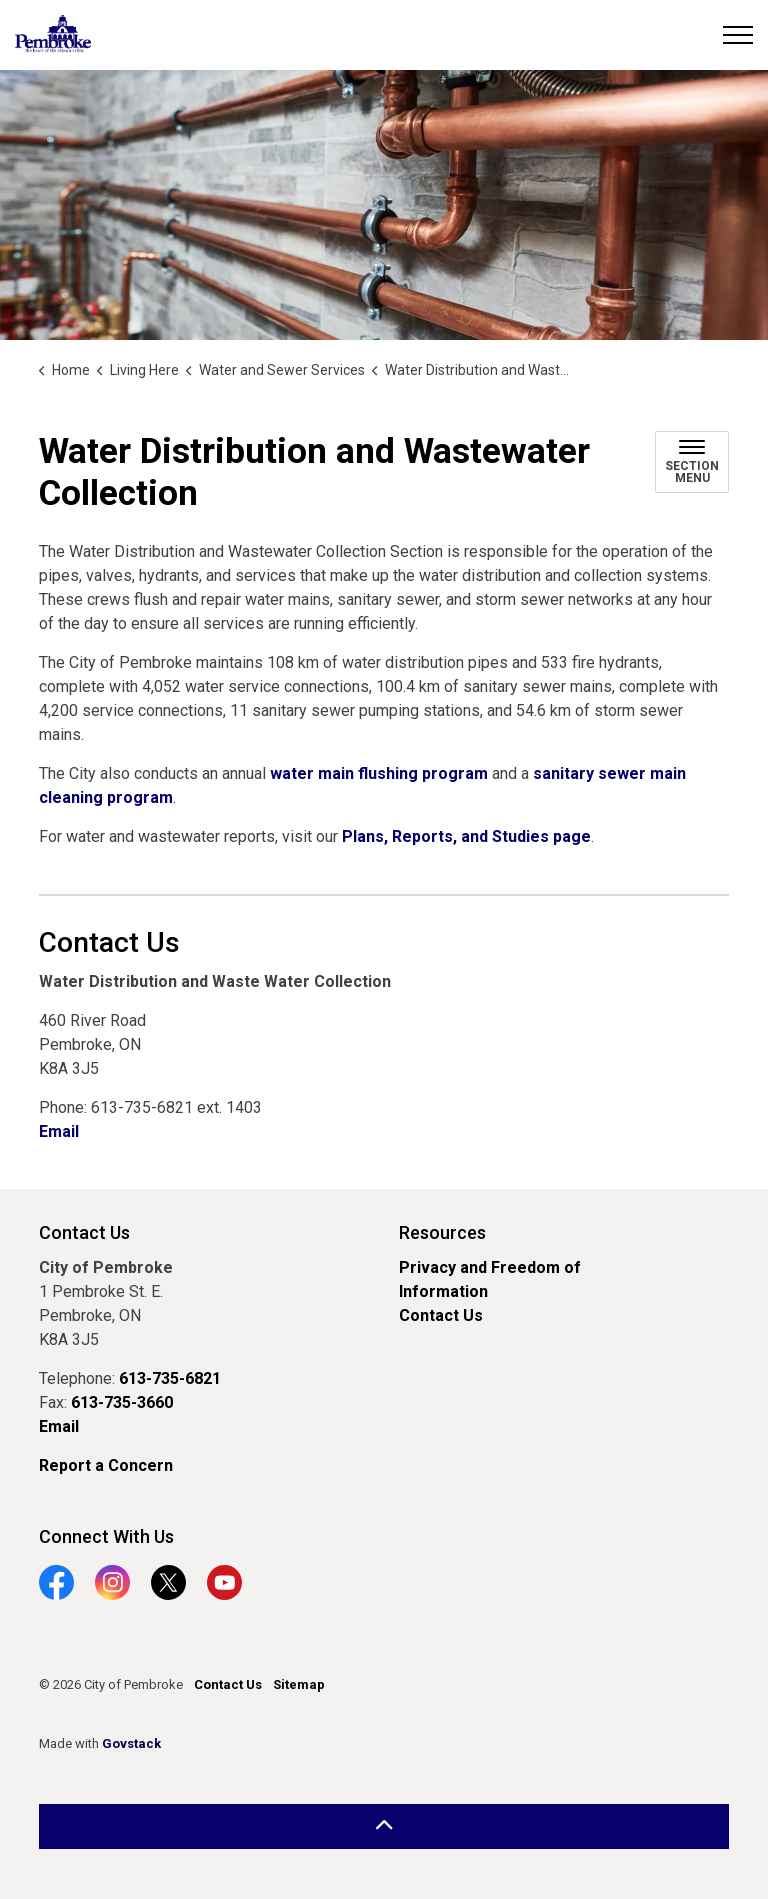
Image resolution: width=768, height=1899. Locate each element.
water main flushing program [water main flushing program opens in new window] (379, 773)
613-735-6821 (170, 1378)
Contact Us (441, 1315)
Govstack (131, 1743)
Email (59, 1131)
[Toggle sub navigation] (692, 462)
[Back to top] (384, 1826)
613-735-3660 (122, 1402)
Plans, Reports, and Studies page (466, 836)
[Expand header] (738, 35)
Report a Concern (106, 1465)
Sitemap (299, 1684)
